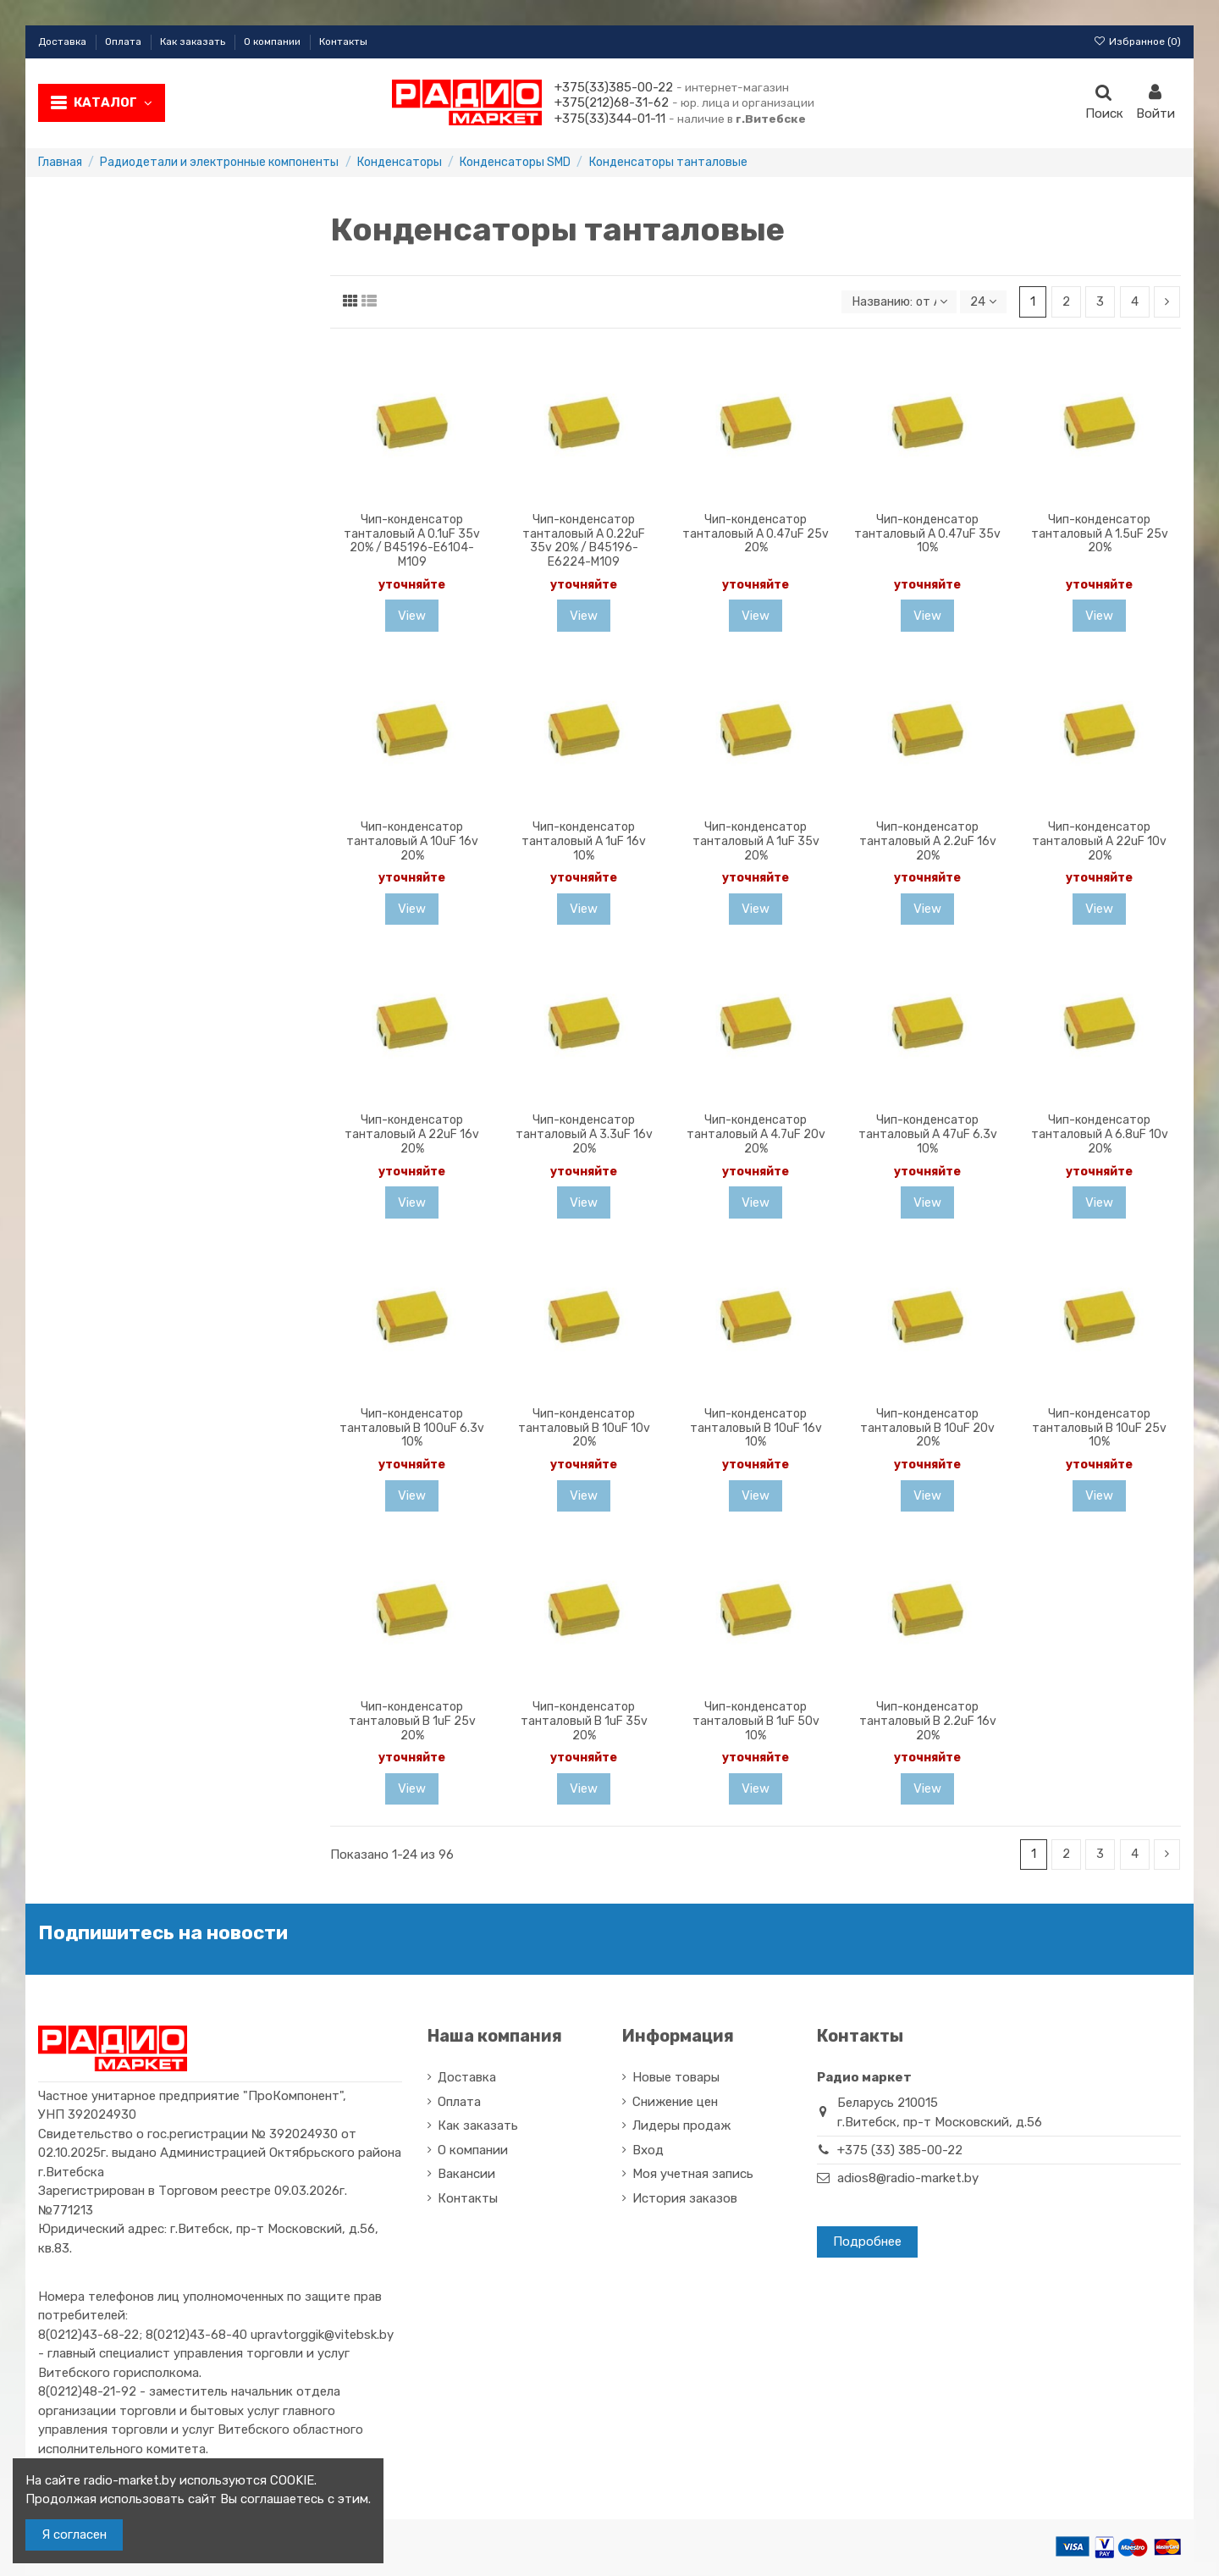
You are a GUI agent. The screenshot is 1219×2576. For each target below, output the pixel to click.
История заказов (684, 2198)
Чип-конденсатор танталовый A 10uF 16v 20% (412, 841)
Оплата (124, 41)
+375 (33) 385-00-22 (900, 2151)
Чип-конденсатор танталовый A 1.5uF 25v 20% (1099, 534)
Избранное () (1137, 41)
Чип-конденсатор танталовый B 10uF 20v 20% (927, 1428)
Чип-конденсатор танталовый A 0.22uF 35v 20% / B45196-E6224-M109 (583, 540)
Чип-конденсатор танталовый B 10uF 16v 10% (756, 1428)
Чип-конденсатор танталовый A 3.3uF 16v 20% (584, 1134)
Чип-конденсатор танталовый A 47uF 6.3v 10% (927, 1134)
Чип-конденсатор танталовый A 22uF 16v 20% (412, 1134)
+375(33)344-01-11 (609, 118)
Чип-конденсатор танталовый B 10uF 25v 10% (1099, 1428)
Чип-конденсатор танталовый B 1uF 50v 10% (755, 1721)
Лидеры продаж (681, 2126)
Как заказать (194, 41)
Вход (648, 2150)
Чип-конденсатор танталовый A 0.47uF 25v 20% (755, 534)
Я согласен (74, 2534)
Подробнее (867, 2242)
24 (982, 301)
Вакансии (466, 2174)
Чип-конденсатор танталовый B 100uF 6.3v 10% (411, 1428)
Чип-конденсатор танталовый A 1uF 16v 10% (583, 841)
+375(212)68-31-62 (611, 102)
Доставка (63, 41)
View (412, 615)
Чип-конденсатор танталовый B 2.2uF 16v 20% (927, 1721)
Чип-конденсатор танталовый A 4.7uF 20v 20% (756, 1134)
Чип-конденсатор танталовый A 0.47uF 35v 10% (927, 534)
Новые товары (676, 2078)
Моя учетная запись (692, 2174)
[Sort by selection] (897, 302)
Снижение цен (675, 2101)
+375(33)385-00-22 (613, 87)
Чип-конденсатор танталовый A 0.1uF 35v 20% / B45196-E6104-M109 (412, 540)
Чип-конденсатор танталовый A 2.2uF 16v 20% (927, 841)
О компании (273, 41)
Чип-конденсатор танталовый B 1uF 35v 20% (584, 1721)
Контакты (343, 41)
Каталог (113, 102)
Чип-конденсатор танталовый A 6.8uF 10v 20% (1099, 1134)
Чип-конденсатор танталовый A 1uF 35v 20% (755, 841)
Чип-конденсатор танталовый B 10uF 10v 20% (584, 1428)
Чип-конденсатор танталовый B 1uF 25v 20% (412, 1721)
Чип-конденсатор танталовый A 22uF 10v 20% (1099, 841)
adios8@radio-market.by (908, 2178)
